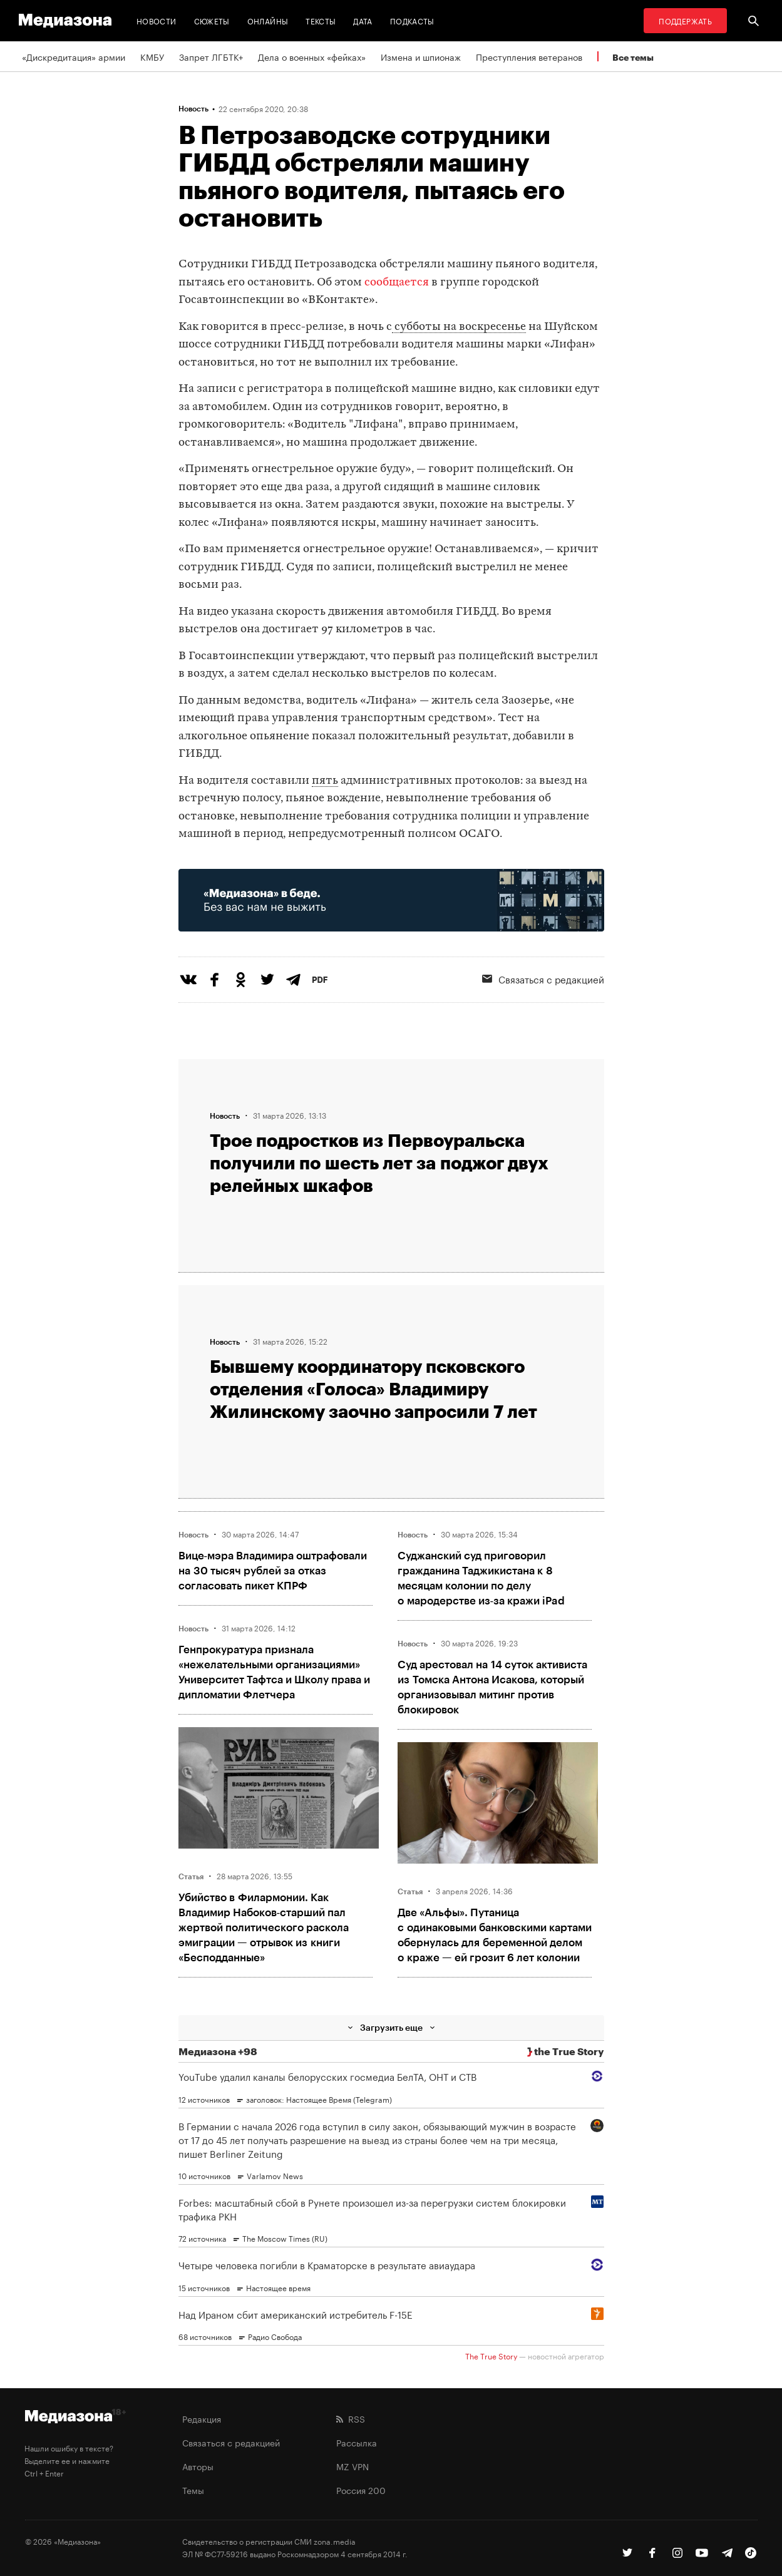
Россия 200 (361, 2489)
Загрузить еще (391, 2027)
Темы (193, 2489)
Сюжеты (212, 20)
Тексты (321, 20)
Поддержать (685, 20)
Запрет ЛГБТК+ (211, 56)
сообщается (396, 282)
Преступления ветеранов (529, 56)
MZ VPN (352, 2466)
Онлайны (268, 20)
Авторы (198, 2466)
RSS (350, 2418)
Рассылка (356, 2442)
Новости (156, 20)
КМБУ (152, 56)
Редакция (201, 2418)
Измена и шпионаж (421, 56)
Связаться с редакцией (543, 978)
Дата (362, 20)
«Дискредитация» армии (73, 56)
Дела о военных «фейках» (312, 56)
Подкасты (412, 20)
